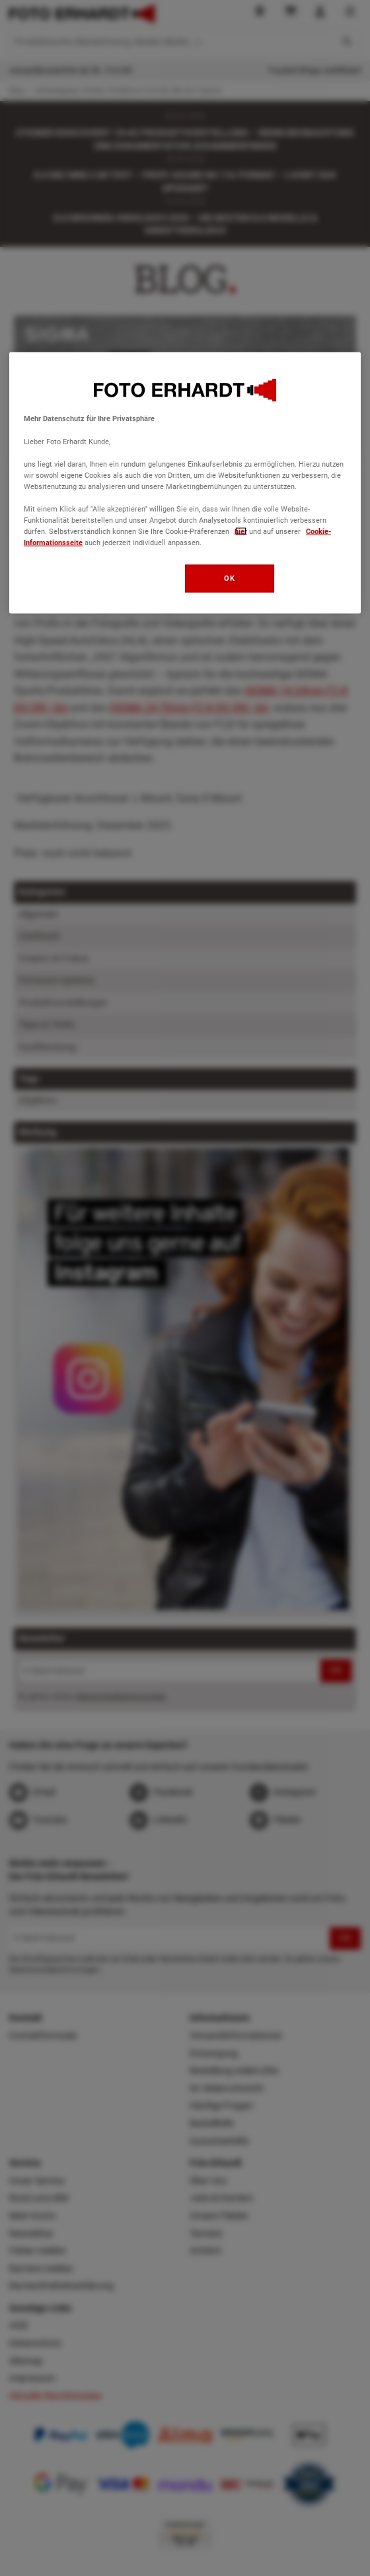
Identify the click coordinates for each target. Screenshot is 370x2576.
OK (229, 578)
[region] (185, 483)
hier (241, 531)
